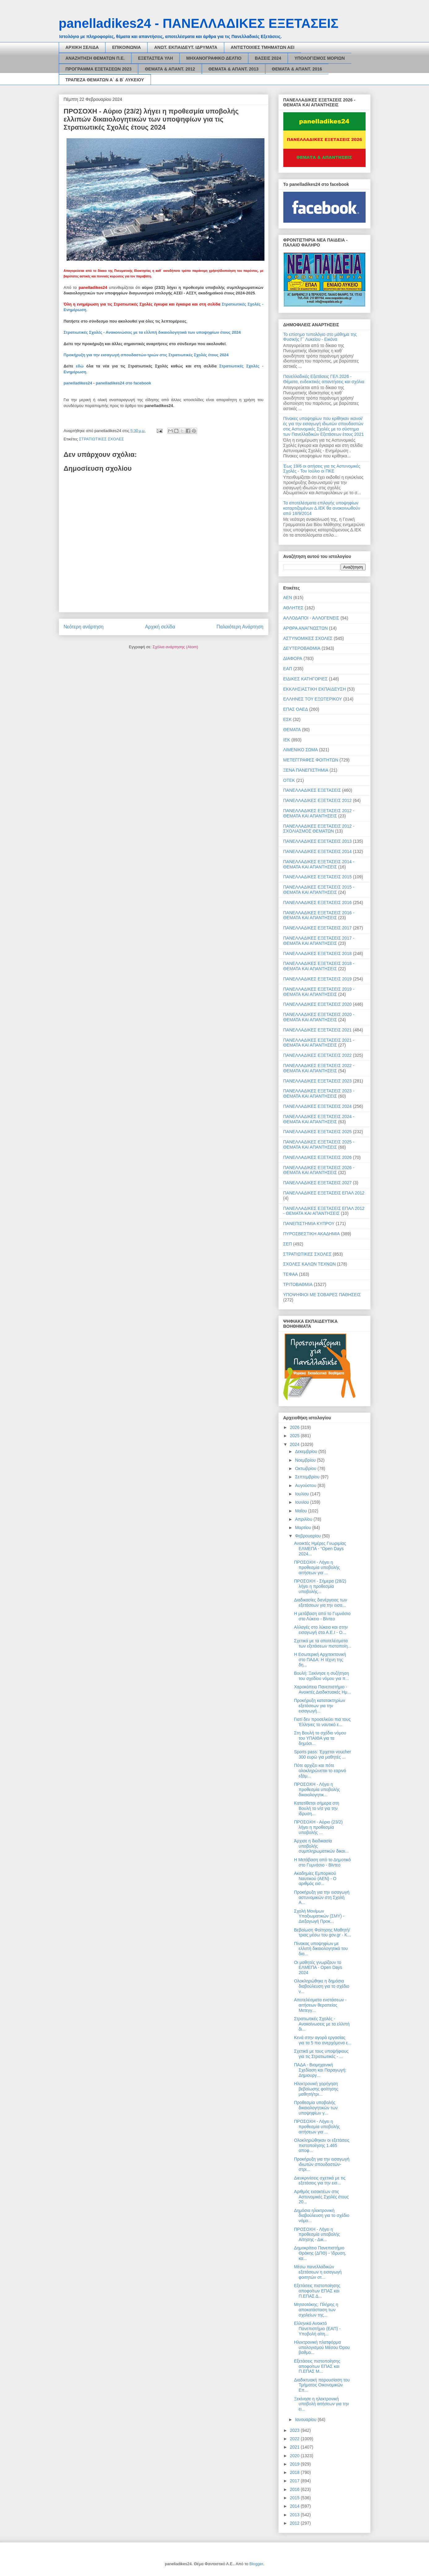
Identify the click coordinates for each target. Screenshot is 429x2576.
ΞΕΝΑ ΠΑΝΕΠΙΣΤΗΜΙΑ (305, 770)
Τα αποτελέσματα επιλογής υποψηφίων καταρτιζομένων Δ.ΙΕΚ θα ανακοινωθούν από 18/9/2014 (321, 508)
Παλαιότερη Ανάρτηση (240, 626)
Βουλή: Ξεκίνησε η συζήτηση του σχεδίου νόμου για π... (321, 1676)
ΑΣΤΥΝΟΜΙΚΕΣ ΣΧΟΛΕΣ (308, 638)
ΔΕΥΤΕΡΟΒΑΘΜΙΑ (301, 648)
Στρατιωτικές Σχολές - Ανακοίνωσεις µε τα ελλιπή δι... (322, 2024)
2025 (295, 1435)
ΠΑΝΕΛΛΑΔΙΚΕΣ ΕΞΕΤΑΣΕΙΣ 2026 (317, 1157)
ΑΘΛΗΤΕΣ (293, 607)
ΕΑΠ (287, 668)
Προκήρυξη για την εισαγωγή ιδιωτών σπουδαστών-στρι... (321, 2164)
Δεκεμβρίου (306, 1451)
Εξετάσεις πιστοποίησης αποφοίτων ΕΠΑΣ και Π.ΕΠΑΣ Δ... (317, 2291)
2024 (295, 1444)
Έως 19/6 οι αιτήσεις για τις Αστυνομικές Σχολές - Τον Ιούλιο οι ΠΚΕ (321, 469)
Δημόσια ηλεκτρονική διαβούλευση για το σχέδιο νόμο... (321, 2215)
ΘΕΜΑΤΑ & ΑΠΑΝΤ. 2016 (297, 68)
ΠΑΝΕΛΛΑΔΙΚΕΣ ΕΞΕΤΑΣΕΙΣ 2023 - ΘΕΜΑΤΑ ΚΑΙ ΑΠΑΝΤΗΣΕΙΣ (318, 1093)
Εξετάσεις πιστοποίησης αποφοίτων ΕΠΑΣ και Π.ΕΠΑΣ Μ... (317, 2366)
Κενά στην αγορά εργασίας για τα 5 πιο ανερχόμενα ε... (322, 2040)
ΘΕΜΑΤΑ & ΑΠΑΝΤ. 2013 (233, 68)
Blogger (256, 2563)
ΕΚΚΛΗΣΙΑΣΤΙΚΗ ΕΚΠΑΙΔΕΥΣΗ (314, 689)
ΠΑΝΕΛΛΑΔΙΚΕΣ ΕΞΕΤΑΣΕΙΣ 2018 (317, 953)
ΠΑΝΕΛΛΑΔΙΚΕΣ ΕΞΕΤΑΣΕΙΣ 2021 (317, 1029)
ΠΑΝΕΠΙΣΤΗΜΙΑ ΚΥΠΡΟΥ (309, 1223)
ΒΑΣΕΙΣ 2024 (268, 58)
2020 (295, 2455)
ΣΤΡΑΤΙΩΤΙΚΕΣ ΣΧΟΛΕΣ (101, 439)
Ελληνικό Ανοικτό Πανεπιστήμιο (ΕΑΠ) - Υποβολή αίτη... (317, 2328)
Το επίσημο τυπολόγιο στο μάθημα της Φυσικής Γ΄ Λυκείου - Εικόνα (320, 337)
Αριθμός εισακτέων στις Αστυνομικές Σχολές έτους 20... (321, 2197)
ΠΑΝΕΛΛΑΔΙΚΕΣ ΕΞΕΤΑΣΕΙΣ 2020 (317, 1004)
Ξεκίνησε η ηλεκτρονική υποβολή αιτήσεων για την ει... (321, 2404)
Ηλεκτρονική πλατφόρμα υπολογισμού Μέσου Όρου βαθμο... (322, 2347)
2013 (295, 2514)
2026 (295, 1427)
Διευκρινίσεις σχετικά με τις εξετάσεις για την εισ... (319, 2180)
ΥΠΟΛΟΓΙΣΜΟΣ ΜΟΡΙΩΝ (319, 58)
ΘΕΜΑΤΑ (292, 729)
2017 (295, 2480)
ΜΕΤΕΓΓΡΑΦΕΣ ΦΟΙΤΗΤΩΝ (310, 759)
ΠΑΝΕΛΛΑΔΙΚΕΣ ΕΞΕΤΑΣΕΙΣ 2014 (317, 851)
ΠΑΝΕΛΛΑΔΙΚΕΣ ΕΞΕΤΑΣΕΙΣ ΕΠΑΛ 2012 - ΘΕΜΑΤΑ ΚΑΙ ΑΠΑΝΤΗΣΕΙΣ (324, 1211)
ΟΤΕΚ (289, 780)
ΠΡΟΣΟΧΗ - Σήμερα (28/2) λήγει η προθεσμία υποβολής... (320, 1586)
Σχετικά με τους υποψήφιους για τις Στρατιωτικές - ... (321, 2054)
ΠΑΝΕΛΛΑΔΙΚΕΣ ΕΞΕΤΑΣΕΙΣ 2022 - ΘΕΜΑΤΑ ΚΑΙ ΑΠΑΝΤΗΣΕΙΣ (318, 1068)
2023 (295, 2430)
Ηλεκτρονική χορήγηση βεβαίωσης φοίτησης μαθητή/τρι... (316, 2089)
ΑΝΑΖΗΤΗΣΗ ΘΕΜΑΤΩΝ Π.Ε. (95, 58)
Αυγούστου (306, 1485)
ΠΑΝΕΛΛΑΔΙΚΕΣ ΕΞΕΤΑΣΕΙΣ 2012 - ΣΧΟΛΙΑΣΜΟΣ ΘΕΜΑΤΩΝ (318, 829)
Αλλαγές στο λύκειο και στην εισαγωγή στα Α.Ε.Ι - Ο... (321, 1630)
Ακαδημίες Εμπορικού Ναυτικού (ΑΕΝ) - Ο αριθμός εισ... (315, 1878)
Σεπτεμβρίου (308, 1476)
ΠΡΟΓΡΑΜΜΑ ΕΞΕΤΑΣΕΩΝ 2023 (99, 68)
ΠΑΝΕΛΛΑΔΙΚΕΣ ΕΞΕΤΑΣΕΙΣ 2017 (317, 927)
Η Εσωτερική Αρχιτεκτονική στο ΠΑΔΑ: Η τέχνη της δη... (320, 1659)
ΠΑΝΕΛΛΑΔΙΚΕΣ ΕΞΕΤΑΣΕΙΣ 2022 (317, 1055)
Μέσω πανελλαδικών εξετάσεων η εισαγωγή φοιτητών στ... (317, 2272)
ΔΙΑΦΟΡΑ (292, 658)
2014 (295, 2506)
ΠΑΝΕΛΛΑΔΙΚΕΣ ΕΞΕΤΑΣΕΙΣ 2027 (317, 1182)
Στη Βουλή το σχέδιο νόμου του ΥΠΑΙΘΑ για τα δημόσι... (320, 1738)
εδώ (80, 366)
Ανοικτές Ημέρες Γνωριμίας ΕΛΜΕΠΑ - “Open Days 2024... (320, 1548)
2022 (295, 2438)
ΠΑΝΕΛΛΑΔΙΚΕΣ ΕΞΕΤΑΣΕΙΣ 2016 (317, 902)
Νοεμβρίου (306, 1460)
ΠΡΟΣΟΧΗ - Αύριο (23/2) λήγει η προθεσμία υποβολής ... (318, 1827)
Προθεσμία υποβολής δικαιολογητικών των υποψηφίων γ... (315, 2107)
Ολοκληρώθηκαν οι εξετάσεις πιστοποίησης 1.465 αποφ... (321, 2145)
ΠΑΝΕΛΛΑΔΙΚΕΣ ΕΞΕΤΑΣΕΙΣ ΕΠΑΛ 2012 (324, 1192)
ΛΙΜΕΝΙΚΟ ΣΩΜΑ (300, 749)
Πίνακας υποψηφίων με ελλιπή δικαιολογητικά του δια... (321, 1949)
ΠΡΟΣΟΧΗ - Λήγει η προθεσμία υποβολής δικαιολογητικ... (317, 1789)
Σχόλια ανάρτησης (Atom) (175, 647)
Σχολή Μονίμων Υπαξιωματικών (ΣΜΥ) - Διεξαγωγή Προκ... (319, 1916)
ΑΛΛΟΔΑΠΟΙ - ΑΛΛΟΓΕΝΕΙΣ (311, 617)
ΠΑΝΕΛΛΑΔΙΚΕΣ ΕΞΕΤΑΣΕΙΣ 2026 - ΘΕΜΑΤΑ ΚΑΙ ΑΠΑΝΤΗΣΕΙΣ (318, 1170)
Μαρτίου (303, 1527)
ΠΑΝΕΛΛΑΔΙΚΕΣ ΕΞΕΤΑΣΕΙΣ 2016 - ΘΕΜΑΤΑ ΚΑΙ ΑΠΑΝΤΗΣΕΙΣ (318, 915)
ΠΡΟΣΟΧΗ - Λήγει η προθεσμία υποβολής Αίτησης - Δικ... (317, 2234)
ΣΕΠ (287, 1243)
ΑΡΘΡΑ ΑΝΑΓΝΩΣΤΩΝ (305, 628)
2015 (295, 2497)
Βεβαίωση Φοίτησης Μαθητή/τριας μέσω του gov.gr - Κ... (322, 1932)
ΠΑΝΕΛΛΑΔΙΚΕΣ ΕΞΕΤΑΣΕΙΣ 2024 (317, 1106)
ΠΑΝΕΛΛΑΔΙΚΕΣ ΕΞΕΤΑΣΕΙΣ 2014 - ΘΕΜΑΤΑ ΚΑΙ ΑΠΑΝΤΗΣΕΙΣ (318, 864)
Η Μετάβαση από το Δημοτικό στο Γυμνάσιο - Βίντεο (322, 1862)
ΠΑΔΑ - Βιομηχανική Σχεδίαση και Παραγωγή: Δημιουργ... (320, 2070)
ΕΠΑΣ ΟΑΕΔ (295, 709)
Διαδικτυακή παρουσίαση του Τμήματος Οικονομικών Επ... (322, 2385)
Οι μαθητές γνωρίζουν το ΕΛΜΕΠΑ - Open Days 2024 (318, 1967)
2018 (295, 2472)
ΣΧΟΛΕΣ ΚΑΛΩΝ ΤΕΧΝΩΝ (309, 1264)
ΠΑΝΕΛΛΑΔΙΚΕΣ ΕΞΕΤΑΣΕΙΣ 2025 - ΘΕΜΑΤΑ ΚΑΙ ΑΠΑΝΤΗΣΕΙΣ (318, 1144)
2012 (295, 2523)
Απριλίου (304, 1519)
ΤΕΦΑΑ (290, 1274)
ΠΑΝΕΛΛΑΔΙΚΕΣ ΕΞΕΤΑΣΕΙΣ (312, 790)
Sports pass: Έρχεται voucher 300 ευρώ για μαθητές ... (322, 1754)
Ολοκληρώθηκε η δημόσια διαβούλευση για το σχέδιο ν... (321, 1986)
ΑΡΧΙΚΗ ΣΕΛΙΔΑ (82, 47)
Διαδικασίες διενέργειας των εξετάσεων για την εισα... (320, 1602)
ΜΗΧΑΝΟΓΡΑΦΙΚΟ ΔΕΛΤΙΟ (214, 58)
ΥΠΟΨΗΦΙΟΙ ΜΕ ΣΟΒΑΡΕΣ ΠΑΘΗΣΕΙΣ (322, 1294)
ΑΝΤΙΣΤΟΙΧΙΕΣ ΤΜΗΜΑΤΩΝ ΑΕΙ (262, 47)
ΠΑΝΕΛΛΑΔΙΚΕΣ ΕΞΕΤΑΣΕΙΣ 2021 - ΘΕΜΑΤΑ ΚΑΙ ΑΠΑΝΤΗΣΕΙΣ (318, 1043)
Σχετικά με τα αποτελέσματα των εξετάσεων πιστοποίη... (322, 1643)
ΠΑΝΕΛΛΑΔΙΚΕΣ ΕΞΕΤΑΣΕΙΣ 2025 (317, 1131)
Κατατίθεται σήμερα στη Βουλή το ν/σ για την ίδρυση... (316, 1808)
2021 (295, 2447)
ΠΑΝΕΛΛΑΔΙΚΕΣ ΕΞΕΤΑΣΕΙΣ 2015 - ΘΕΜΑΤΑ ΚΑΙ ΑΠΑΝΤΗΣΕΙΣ (318, 890)
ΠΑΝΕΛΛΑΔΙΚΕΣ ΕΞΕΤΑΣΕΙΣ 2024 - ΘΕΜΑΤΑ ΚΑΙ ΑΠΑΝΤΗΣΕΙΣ (318, 1119)
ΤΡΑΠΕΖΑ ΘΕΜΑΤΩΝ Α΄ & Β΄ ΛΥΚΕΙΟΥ (105, 79)
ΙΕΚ (286, 739)
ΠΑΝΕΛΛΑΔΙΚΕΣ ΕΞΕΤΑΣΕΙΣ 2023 (317, 1080)
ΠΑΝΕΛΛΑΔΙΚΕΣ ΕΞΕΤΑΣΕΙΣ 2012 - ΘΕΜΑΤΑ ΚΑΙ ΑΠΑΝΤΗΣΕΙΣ (318, 813)
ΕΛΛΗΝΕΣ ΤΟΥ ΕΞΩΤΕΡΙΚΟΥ (312, 699)
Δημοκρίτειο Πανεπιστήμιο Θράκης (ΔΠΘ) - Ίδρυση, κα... (320, 2253)
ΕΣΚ (287, 719)
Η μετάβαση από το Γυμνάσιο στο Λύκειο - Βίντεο (322, 1616)
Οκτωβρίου (306, 1468)
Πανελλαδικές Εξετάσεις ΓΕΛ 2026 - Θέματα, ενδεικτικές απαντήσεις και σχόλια (323, 379)
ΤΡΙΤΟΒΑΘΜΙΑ (298, 1284)
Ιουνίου (302, 1502)
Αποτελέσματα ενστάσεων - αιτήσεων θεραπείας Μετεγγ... (320, 2005)
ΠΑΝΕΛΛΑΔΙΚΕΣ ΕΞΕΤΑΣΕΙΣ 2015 (317, 876)
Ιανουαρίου (306, 2419)
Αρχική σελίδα (160, 626)
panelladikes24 (78, 383)
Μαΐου (301, 1510)
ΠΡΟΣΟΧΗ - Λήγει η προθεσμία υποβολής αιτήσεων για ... (317, 1567)
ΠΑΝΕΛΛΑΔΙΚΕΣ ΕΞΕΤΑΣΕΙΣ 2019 (317, 978)
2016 (295, 2489)
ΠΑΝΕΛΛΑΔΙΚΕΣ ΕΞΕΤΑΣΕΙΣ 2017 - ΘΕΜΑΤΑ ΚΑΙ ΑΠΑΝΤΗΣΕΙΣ (318, 941)
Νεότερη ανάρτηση (84, 626)
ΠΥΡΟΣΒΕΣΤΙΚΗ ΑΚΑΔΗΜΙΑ (311, 1233)
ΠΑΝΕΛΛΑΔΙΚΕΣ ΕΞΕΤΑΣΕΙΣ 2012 (317, 800)
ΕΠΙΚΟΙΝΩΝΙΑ (126, 47)
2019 (295, 2464)
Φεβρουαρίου (308, 1535)
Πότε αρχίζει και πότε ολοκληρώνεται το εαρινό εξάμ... (320, 1770)
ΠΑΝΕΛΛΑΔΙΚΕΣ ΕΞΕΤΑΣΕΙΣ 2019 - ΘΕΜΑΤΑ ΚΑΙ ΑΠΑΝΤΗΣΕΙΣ (318, 992)
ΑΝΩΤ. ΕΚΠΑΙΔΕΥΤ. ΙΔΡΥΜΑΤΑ (185, 47)
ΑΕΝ (287, 597)
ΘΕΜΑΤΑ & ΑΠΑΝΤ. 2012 (170, 68)
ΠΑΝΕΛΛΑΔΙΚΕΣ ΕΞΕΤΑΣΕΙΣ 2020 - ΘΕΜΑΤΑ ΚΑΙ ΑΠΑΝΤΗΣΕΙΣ (318, 1017)
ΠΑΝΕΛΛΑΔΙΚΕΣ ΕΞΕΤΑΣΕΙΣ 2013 (317, 841)
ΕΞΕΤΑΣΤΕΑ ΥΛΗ (155, 58)
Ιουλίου (302, 1493)
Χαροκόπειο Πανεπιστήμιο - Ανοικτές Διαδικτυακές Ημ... (322, 1689)
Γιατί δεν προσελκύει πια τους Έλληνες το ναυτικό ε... (322, 1722)
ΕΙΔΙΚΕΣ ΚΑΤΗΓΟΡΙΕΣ (305, 678)
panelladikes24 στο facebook (123, 383)
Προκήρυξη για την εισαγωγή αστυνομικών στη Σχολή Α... (321, 1897)
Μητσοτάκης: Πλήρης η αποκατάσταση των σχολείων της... (316, 2309)
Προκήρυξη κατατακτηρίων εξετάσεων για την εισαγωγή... (319, 1705)
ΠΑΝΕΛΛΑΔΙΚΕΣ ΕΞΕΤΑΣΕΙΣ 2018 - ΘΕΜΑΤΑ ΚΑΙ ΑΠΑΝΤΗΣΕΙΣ (318, 966)
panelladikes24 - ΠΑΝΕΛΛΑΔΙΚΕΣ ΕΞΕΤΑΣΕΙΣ (199, 23)
